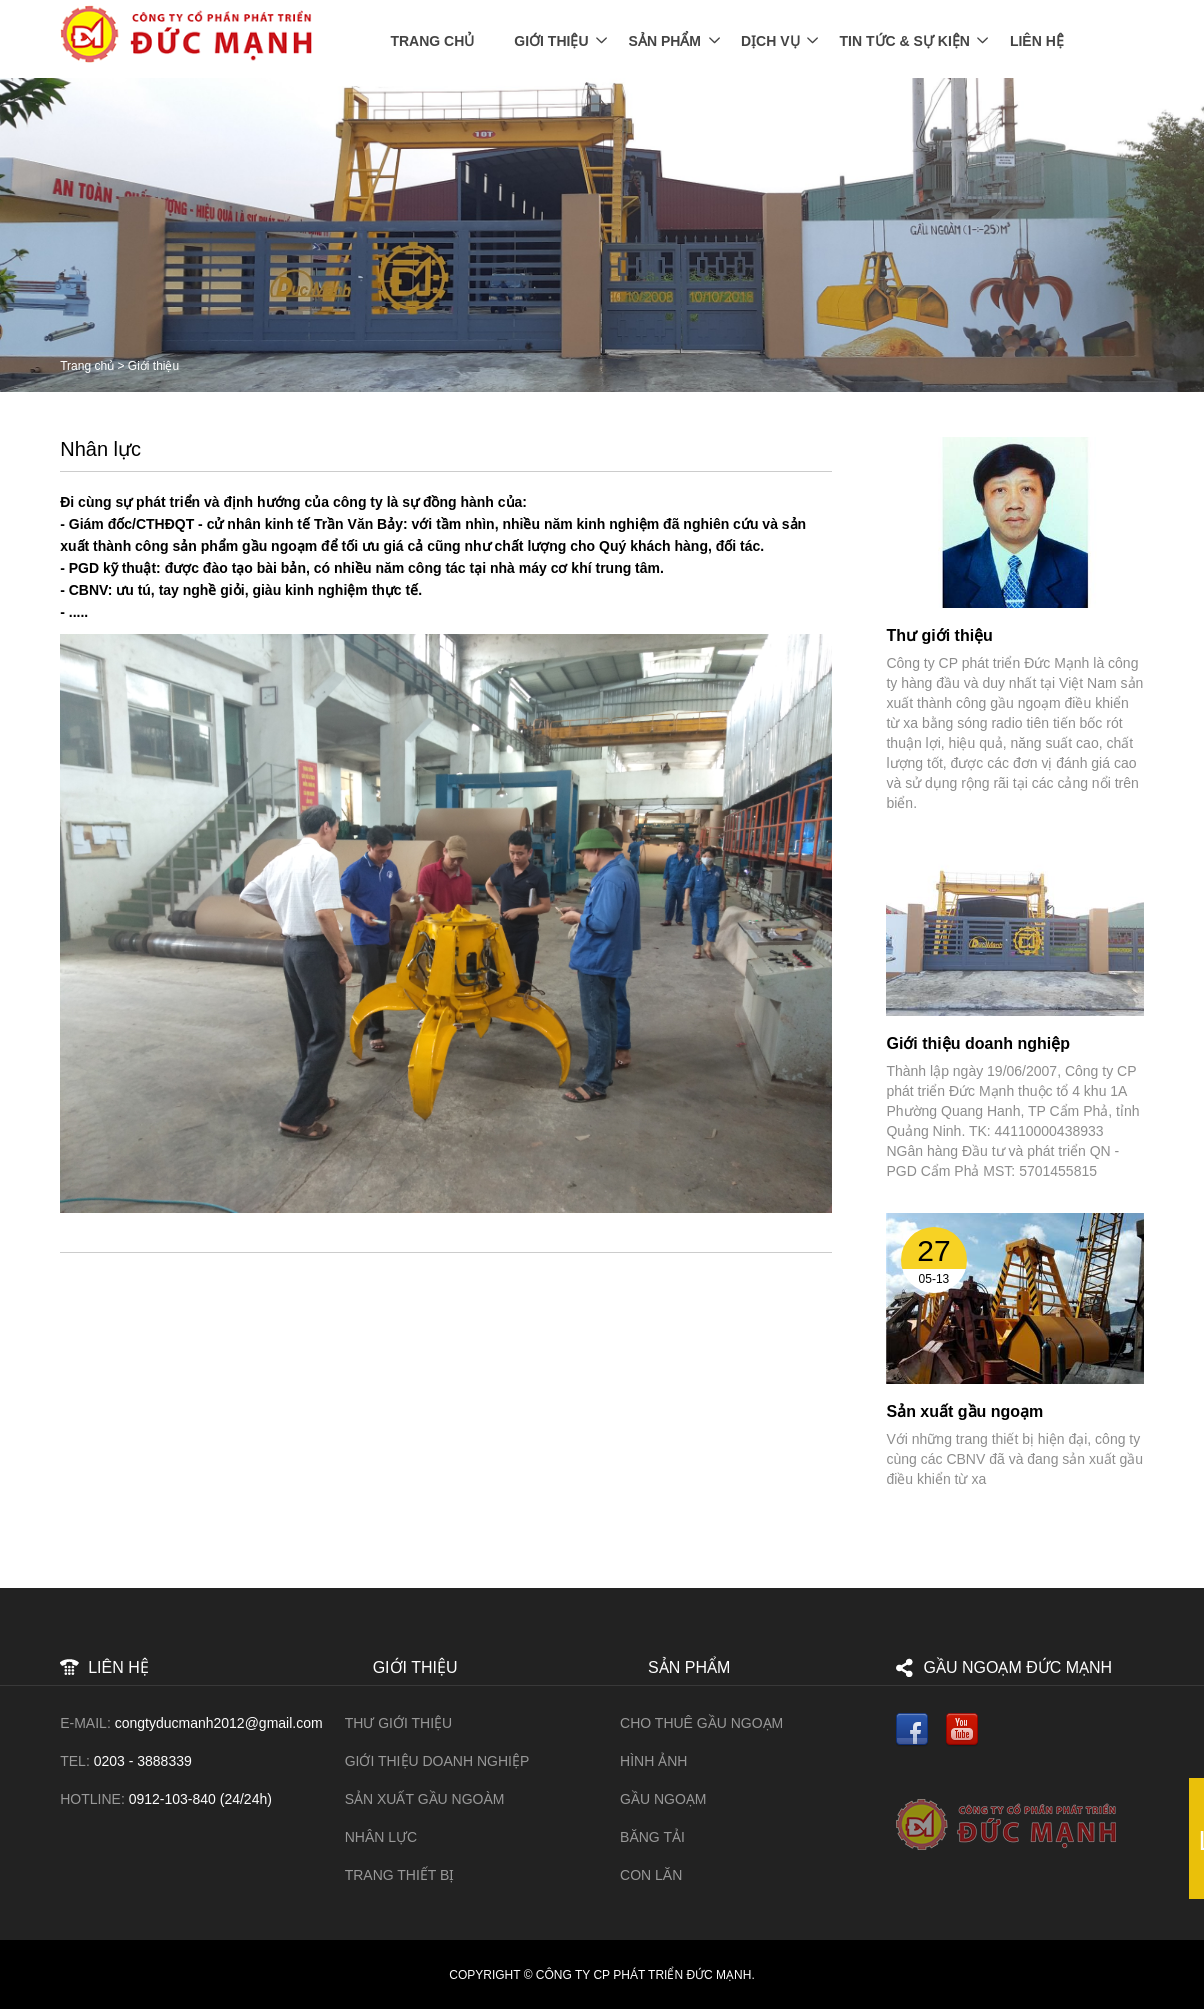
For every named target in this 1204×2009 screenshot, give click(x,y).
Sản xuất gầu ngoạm (964, 1409)
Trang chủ (432, 40)
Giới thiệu (551, 40)
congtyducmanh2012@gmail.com (219, 1722)
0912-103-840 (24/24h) (200, 1797)
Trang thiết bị (400, 1873)
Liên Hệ (1037, 40)
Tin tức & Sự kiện (905, 40)
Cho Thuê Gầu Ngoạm (701, 1722)
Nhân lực (381, 1835)
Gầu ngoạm (663, 1797)
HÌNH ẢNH (653, 1760)
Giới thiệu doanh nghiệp (978, 1042)
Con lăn (651, 1873)
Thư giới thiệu (939, 634)
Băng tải (652, 1835)
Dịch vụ (770, 40)
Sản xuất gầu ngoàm (425, 1797)
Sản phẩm (665, 40)
